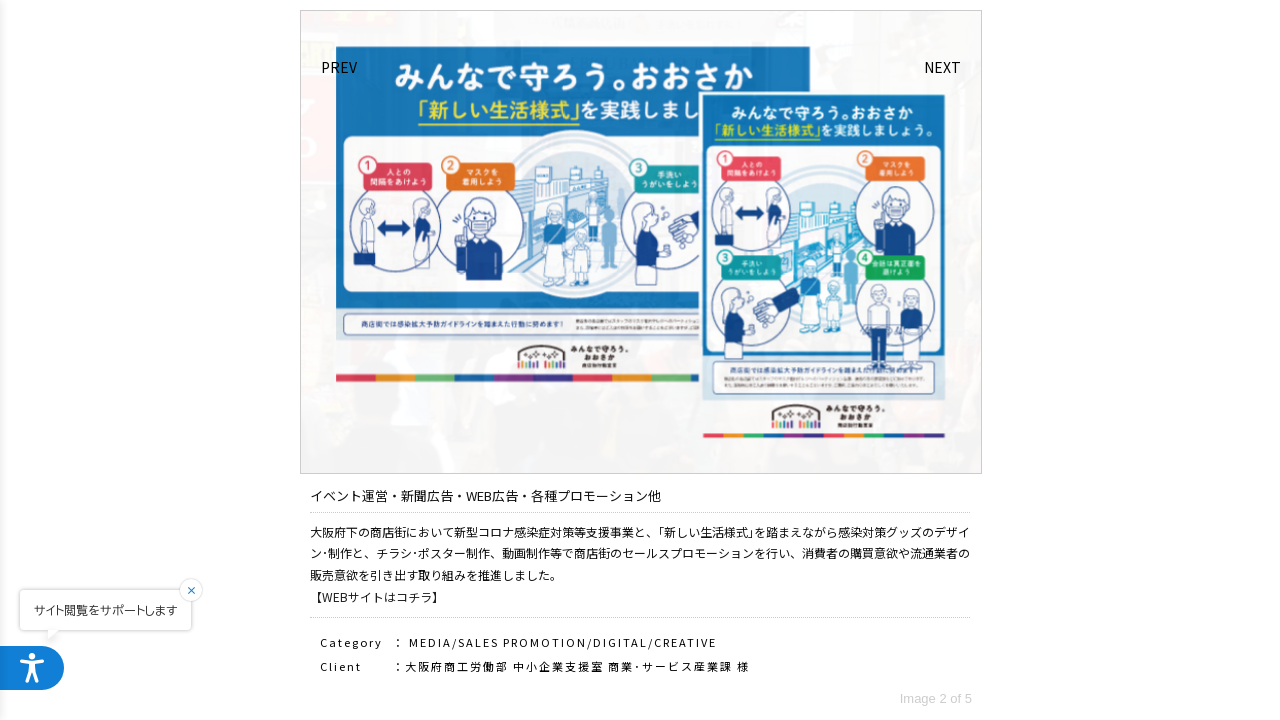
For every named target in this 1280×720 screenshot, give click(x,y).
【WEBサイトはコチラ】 (377, 596)
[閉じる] (204, 590)
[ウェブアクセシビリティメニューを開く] (32, 668)
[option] (641, 242)
